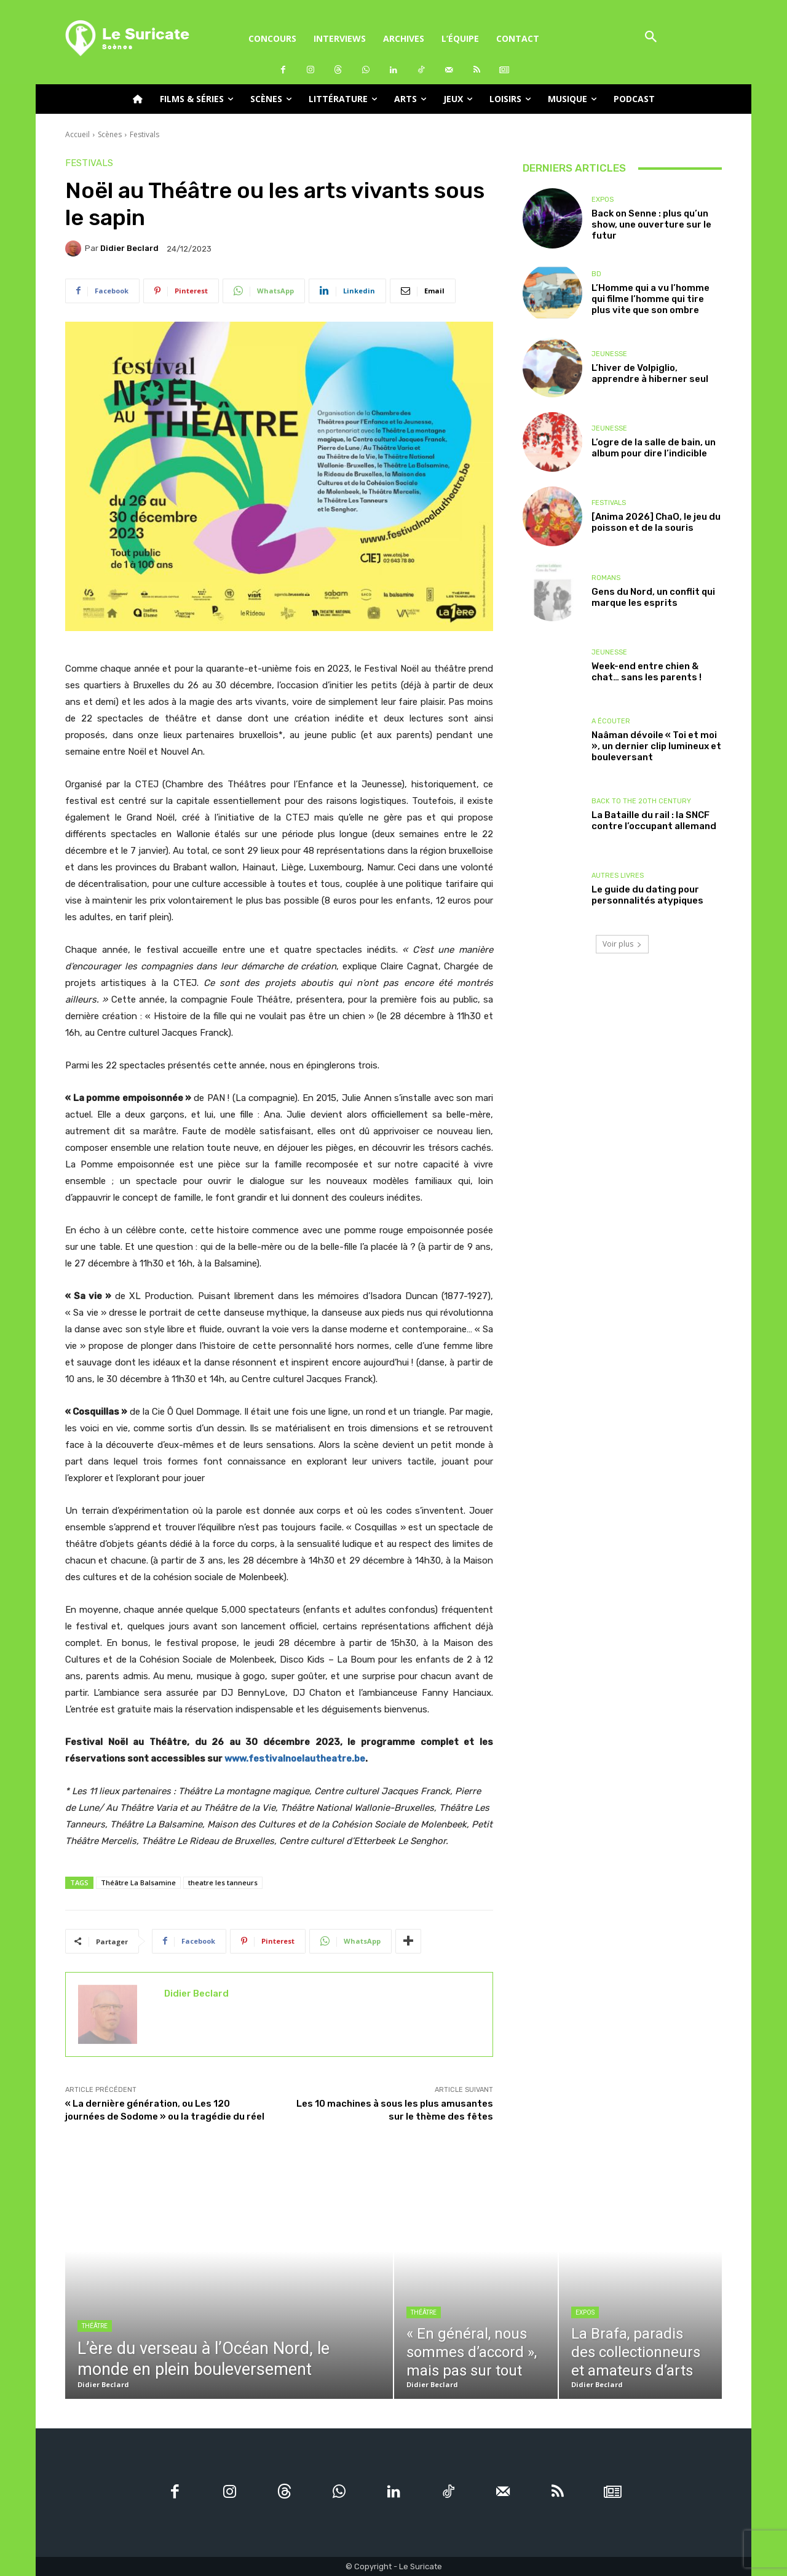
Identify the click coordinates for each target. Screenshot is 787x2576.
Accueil (77, 134)
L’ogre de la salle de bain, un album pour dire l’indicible (653, 448)
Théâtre (95, 2326)
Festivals (144, 134)
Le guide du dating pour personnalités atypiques (647, 895)
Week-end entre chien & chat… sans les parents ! (646, 672)
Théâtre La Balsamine (138, 1882)
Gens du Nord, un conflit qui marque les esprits (653, 597)
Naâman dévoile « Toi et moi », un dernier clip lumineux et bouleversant (656, 746)
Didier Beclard (129, 248)
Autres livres (617, 875)
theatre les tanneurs (223, 1882)
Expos (602, 199)
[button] (651, 38)
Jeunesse (609, 354)
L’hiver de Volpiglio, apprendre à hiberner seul (649, 373)
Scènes (110, 134)
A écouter (610, 721)
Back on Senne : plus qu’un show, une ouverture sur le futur (651, 224)
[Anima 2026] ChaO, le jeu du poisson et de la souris (656, 522)
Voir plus (622, 944)
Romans (605, 577)
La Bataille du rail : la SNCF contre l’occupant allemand (653, 820)
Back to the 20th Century (641, 801)
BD (596, 274)
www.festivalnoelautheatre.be (294, 1758)
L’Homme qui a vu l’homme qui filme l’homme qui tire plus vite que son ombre (650, 299)
